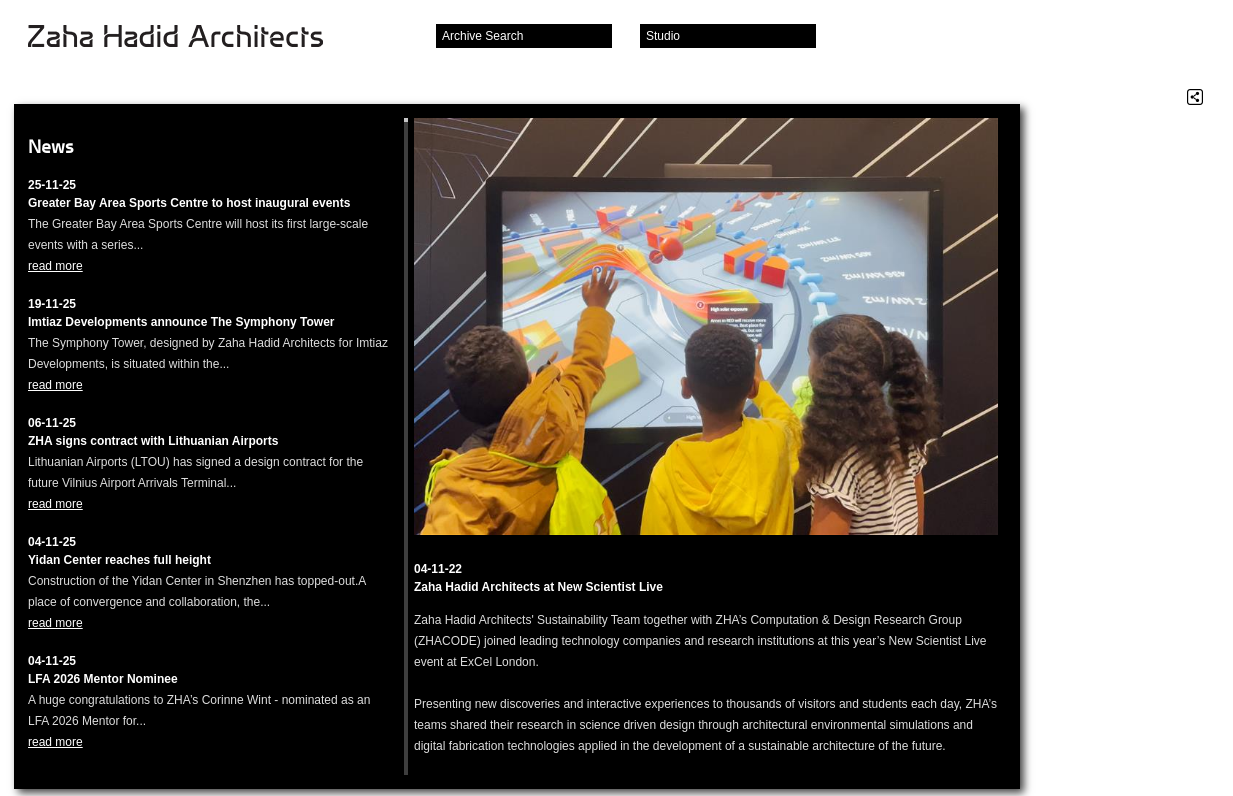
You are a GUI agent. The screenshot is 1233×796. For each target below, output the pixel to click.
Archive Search (482, 36)
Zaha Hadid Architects (191, 38)
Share (1195, 97)
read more (55, 266)
